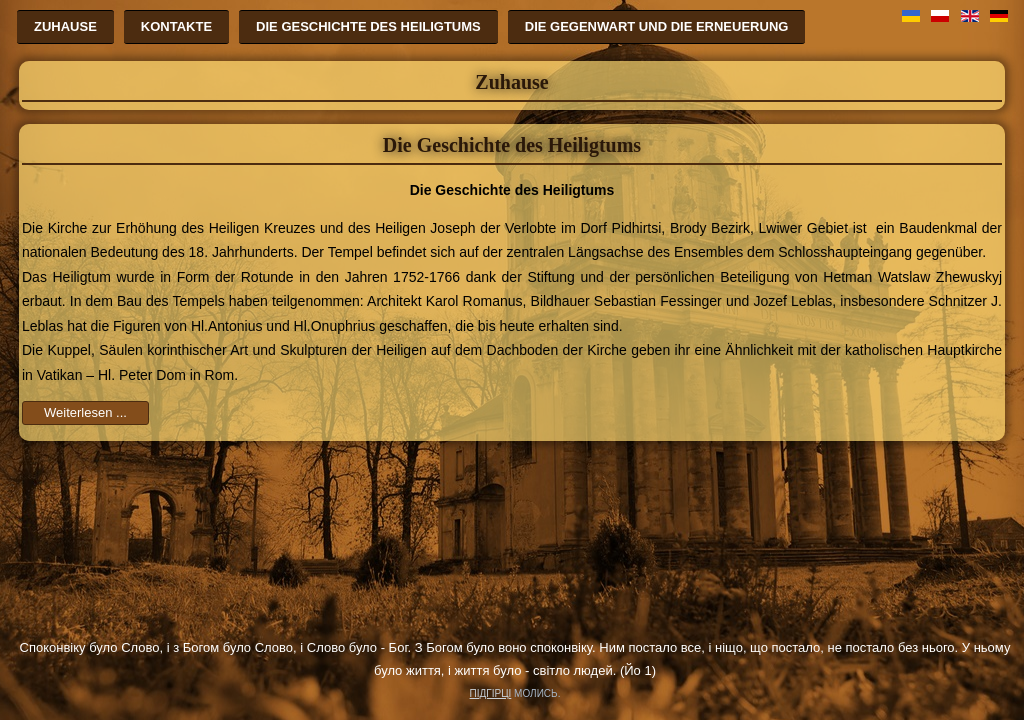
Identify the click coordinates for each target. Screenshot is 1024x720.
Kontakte (176, 26)
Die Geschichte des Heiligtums (368, 26)
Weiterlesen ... (85, 412)
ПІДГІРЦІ (491, 693)
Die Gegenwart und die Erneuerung (657, 26)
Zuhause (65, 26)
